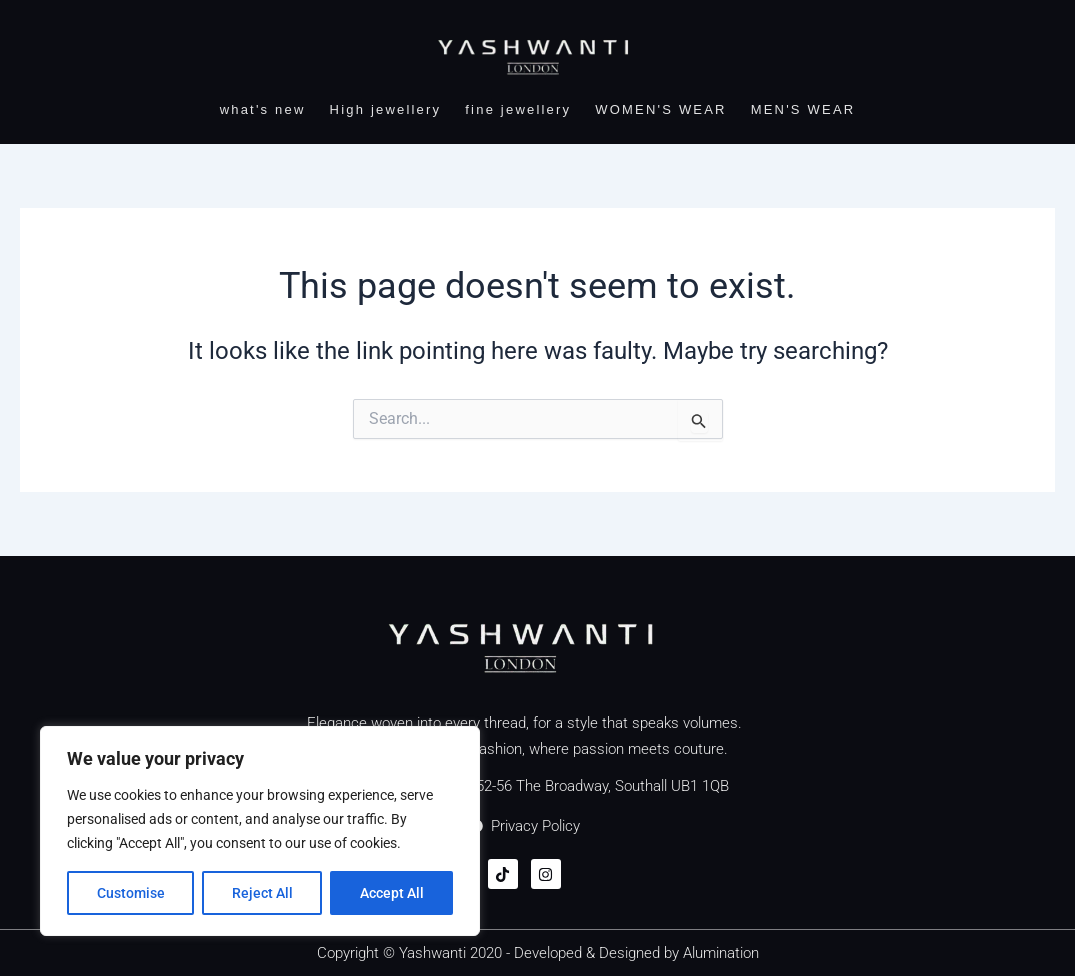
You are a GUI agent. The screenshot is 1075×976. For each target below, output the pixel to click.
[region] (260, 831)
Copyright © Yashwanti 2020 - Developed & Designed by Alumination (538, 953)
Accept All (392, 893)
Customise (131, 893)
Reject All (262, 893)
